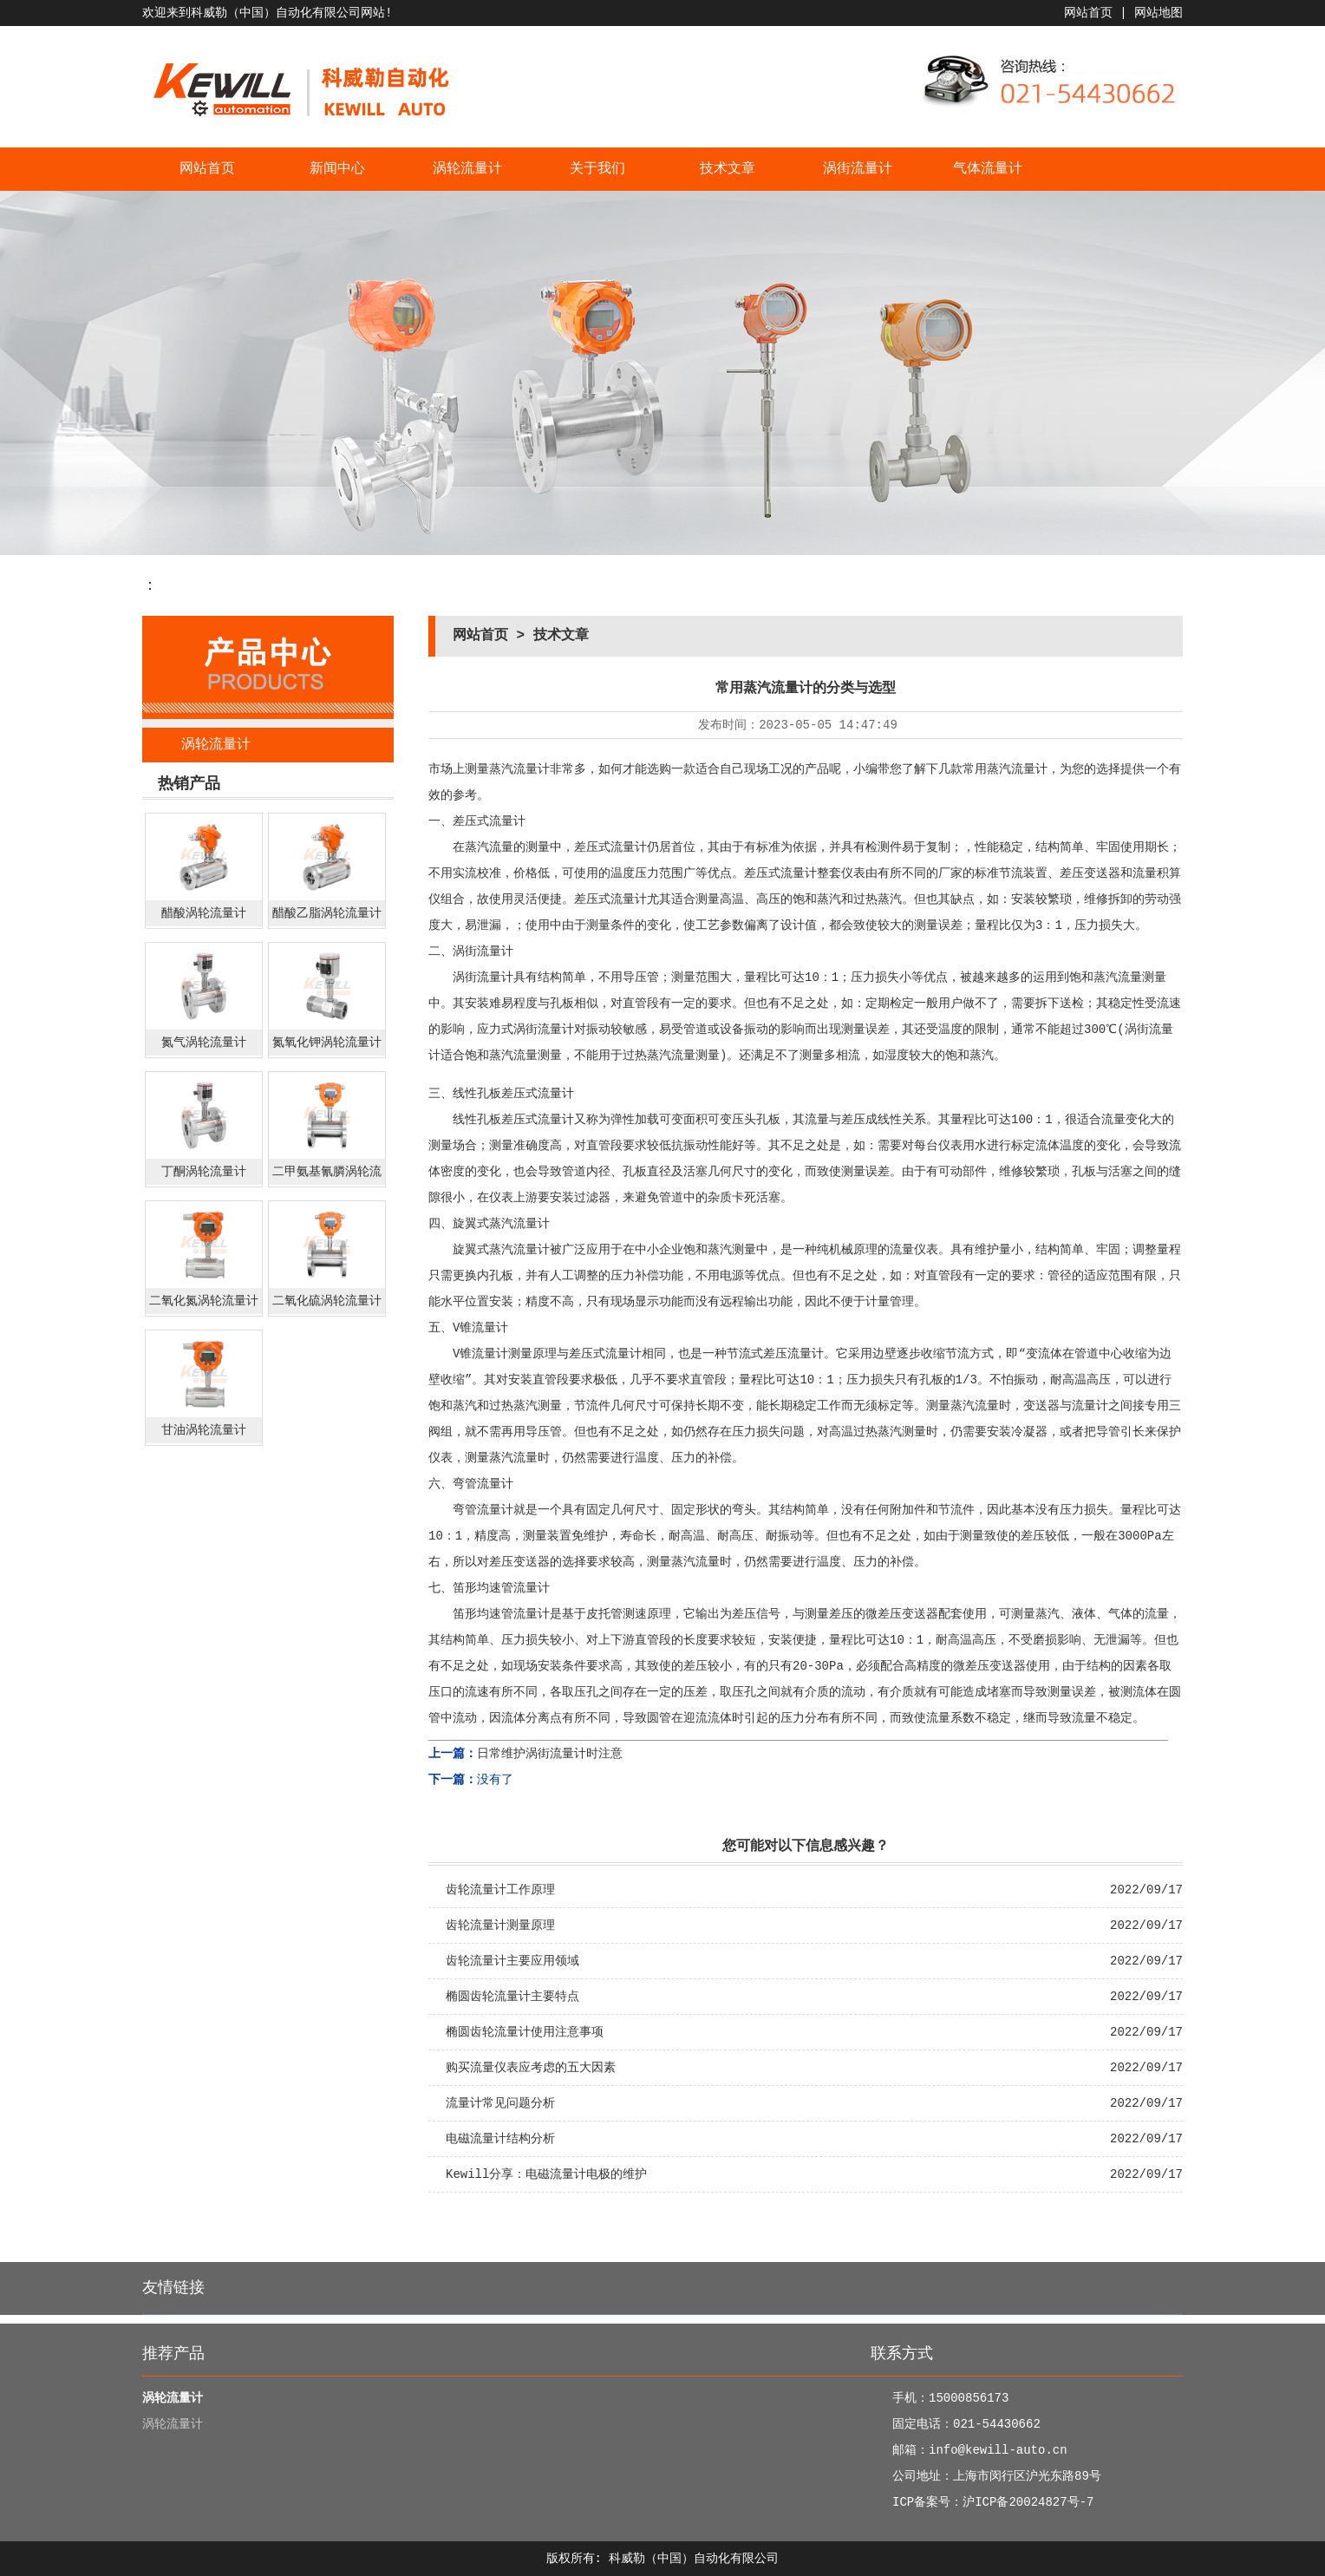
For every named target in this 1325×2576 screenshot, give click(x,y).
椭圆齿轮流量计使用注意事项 (525, 2032)
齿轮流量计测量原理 (500, 1925)
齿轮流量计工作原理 (500, 1890)
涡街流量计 (857, 169)
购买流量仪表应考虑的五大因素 (531, 2068)
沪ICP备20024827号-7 (1028, 2502)
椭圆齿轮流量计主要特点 (512, 1997)
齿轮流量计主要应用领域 (512, 1961)
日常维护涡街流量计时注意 (550, 1754)
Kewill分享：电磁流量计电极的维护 (546, 2174)
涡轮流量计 (467, 169)
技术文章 (727, 169)
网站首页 (1088, 13)
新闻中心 (337, 169)
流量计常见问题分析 (500, 2103)
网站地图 (1158, 13)
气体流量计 (987, 169)
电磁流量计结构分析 (500, 2139)
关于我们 (597, 169)
